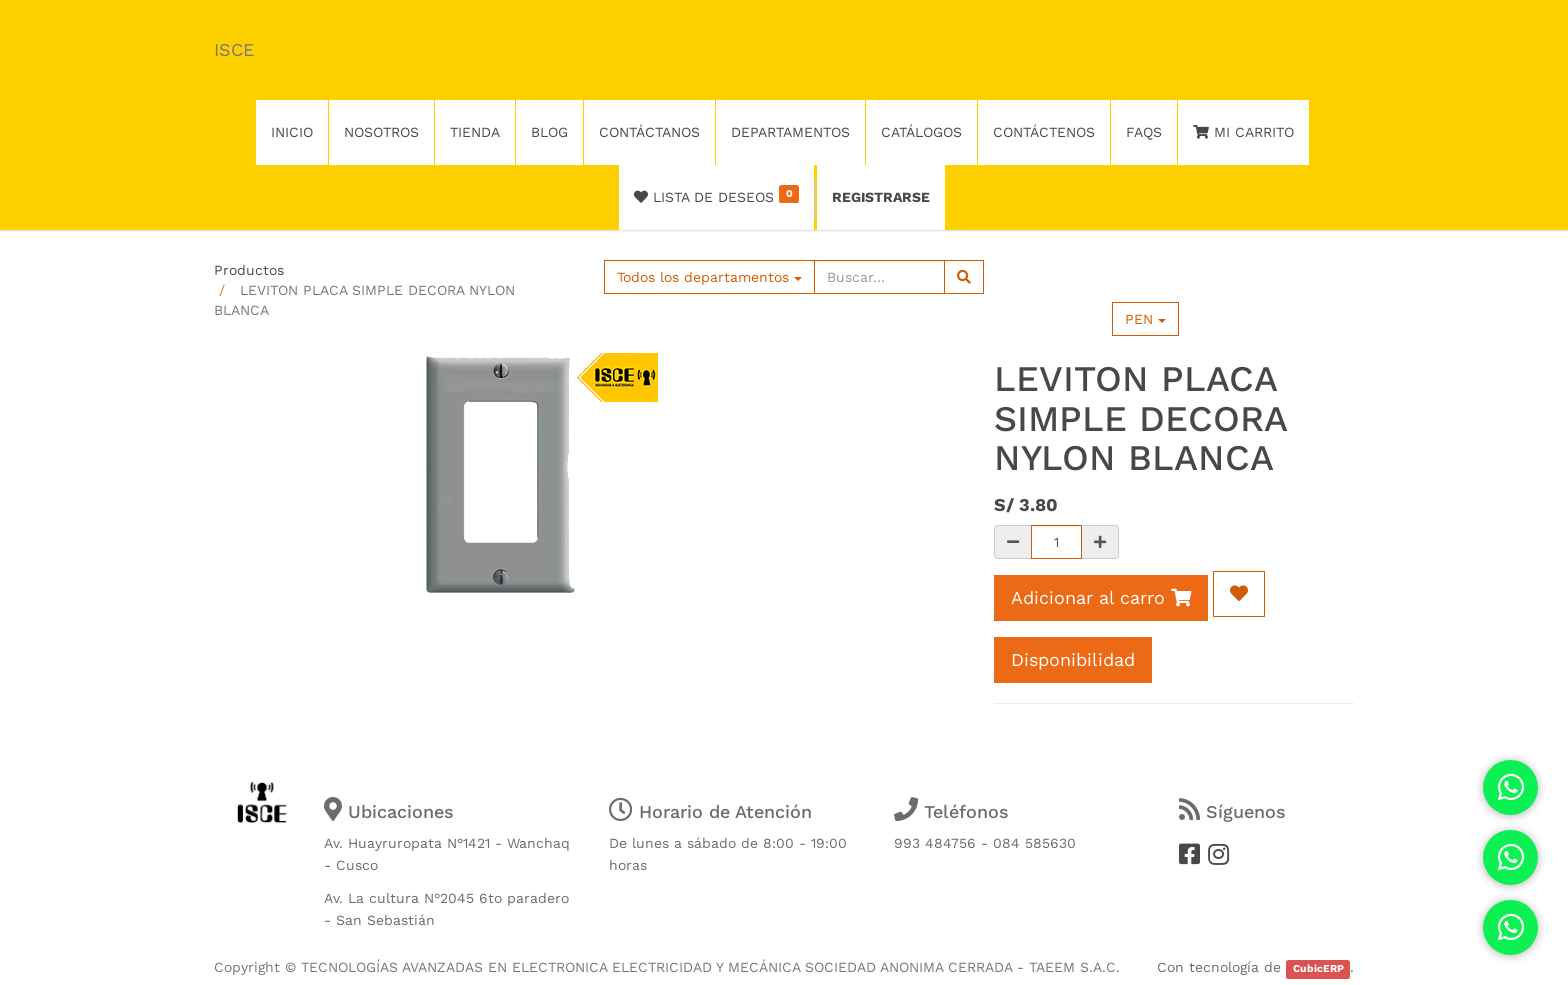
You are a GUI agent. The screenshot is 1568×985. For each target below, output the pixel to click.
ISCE (234, 49)
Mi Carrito (1243, 132)
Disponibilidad (1073, 659)
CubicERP (1318, 968)
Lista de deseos (716, 195)
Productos (249, 270)
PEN (1145, 319)
